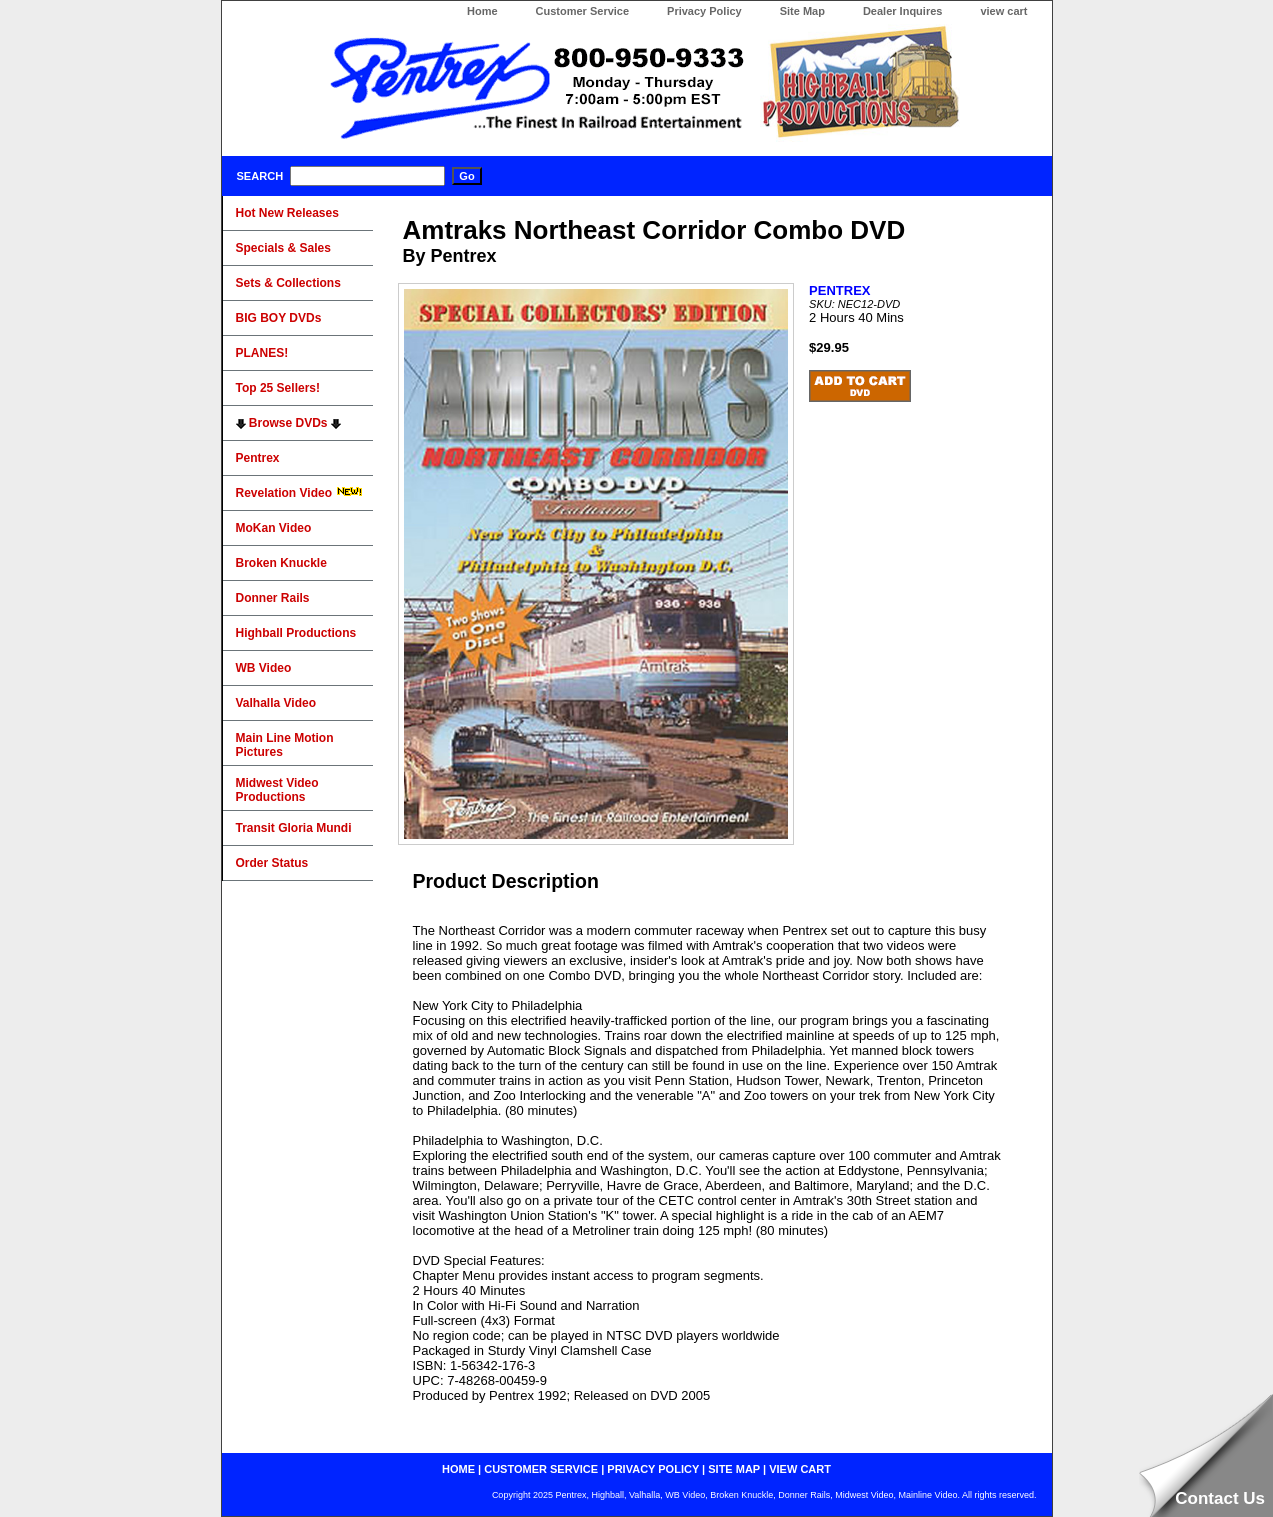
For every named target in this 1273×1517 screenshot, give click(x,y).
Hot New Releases (287, 213)
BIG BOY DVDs (279, 318)
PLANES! (262, 353)
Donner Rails (273, 598)
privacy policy (653, 1469)
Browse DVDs (288, 423)
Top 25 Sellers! (278, 388)
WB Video (264, 668)
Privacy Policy (704, 11)
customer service (541, 1469)
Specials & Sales (283, 248)
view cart (1003, 11)
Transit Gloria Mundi (294, 828)
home (458, 1469)
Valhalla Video (276, 703)
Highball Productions (296, 633)
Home (482, 11)
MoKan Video (274, 528)
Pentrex (258, 458)
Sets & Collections (288, 283)
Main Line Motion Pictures (285, 745)
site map (734, 1469)
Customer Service (583, 11)
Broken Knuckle (281, 563)
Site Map (802, 11)
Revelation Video (300, 493)
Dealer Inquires (902, 11)
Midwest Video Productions (277, 790)
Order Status (272, 863)
